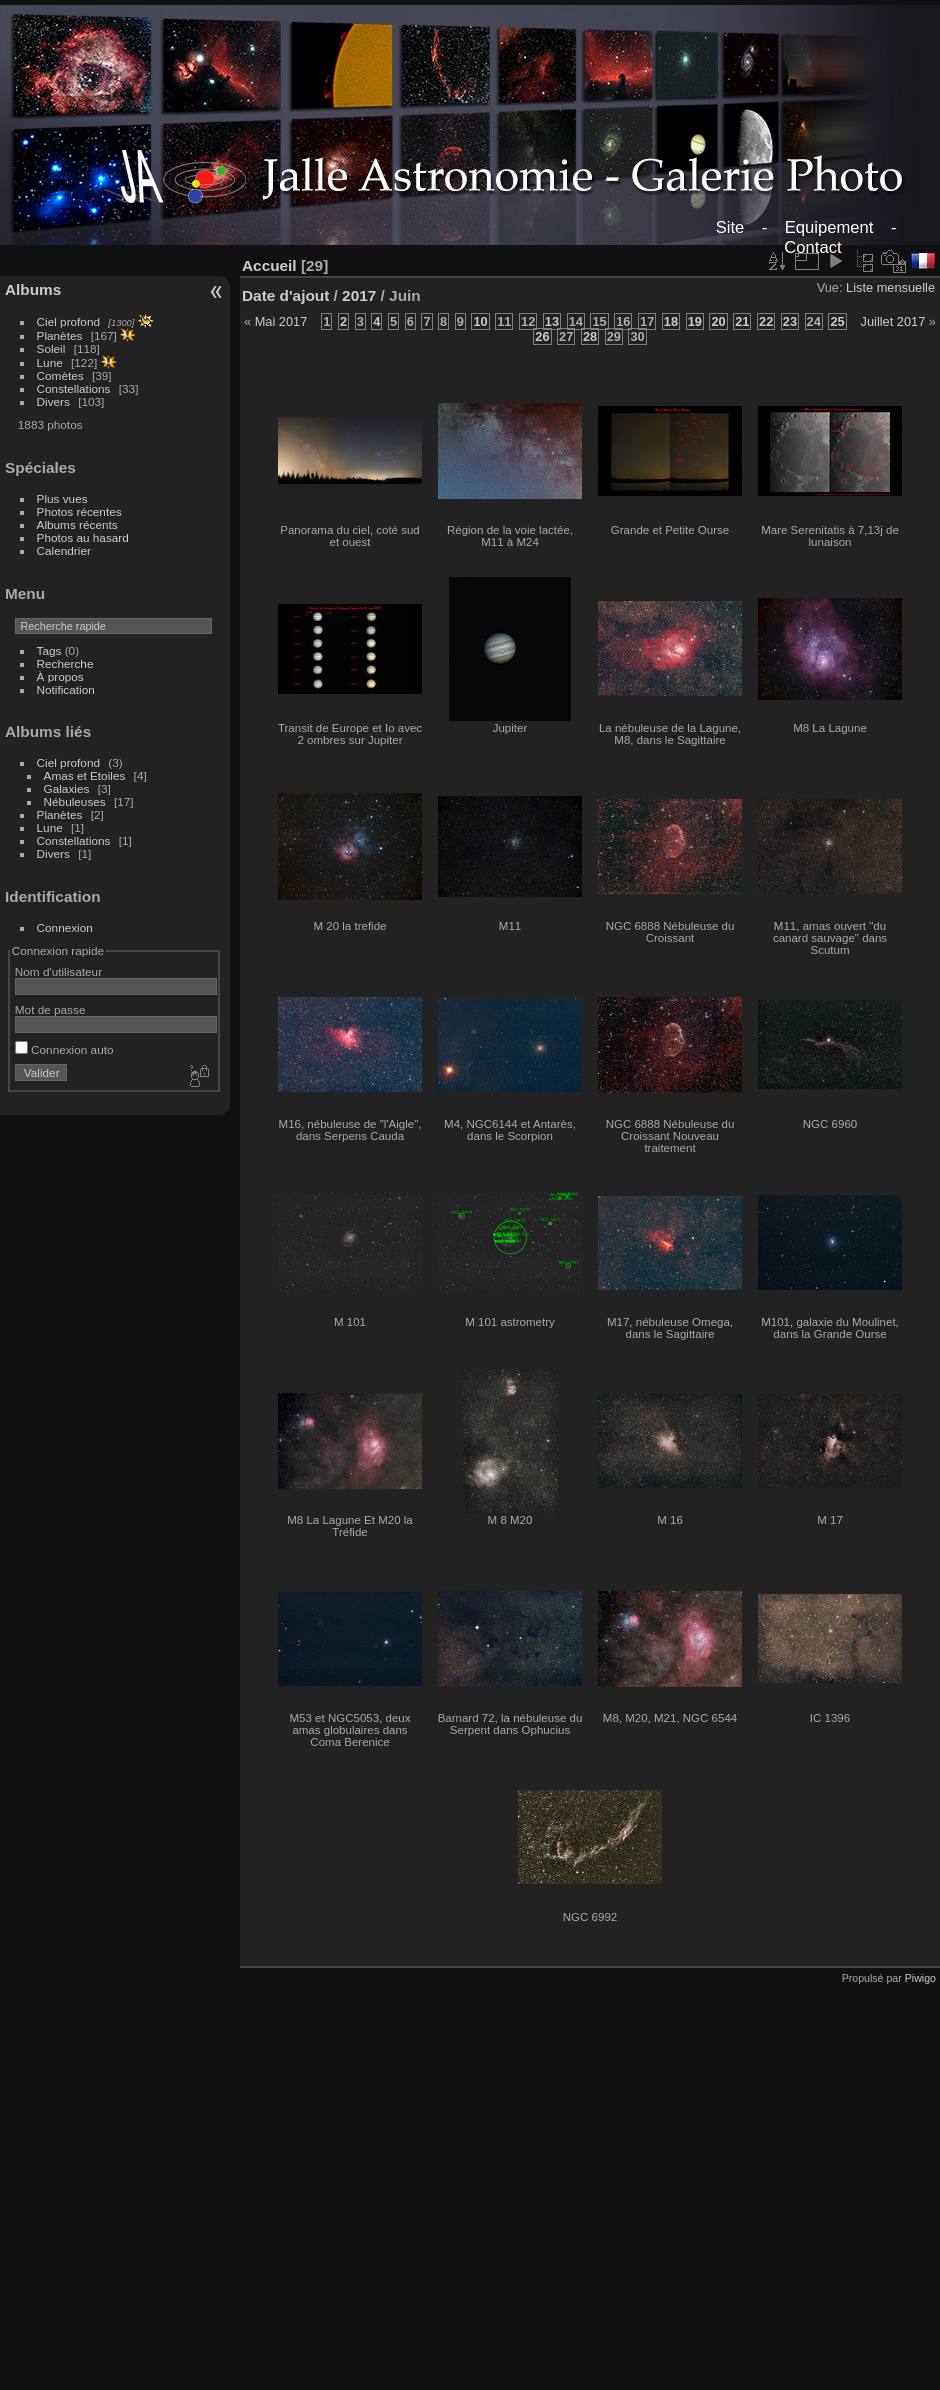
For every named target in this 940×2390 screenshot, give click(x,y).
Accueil (269, 265)
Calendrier (64, 550)
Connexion (65, 927)
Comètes (60, 375)
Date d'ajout (285, 295)
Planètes (60, 335)
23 (790, 321)
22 (766, 321)
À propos (60, 676)
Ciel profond (68, 321)
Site (730, 227)
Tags (49, 650)
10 (480, 321)
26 (542, 336)
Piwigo (920, 1978)
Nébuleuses (75, 801)
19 (695, 321)
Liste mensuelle (890, 287)
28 (590, 336)
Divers (53, 401)
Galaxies (67, 788)
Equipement (829, 227)
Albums (33, 289)
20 (718, 321)
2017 (359, 295)
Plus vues (62, 498)
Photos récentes (79, 511)
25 (837, 321)
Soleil (51, 348)
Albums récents (77, 524)
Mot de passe (50, 1009)
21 (742, 321)
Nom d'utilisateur (58, 971)
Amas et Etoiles (85, 775)
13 (552, 321)
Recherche (65, 663)
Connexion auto (64, 1049)
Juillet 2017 (893, 321)
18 (671, 321)
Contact (812, 247)
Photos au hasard (83, 537)
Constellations (74, 388)
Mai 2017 (281, 321)
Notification (66, 689)
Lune (50, 362)
